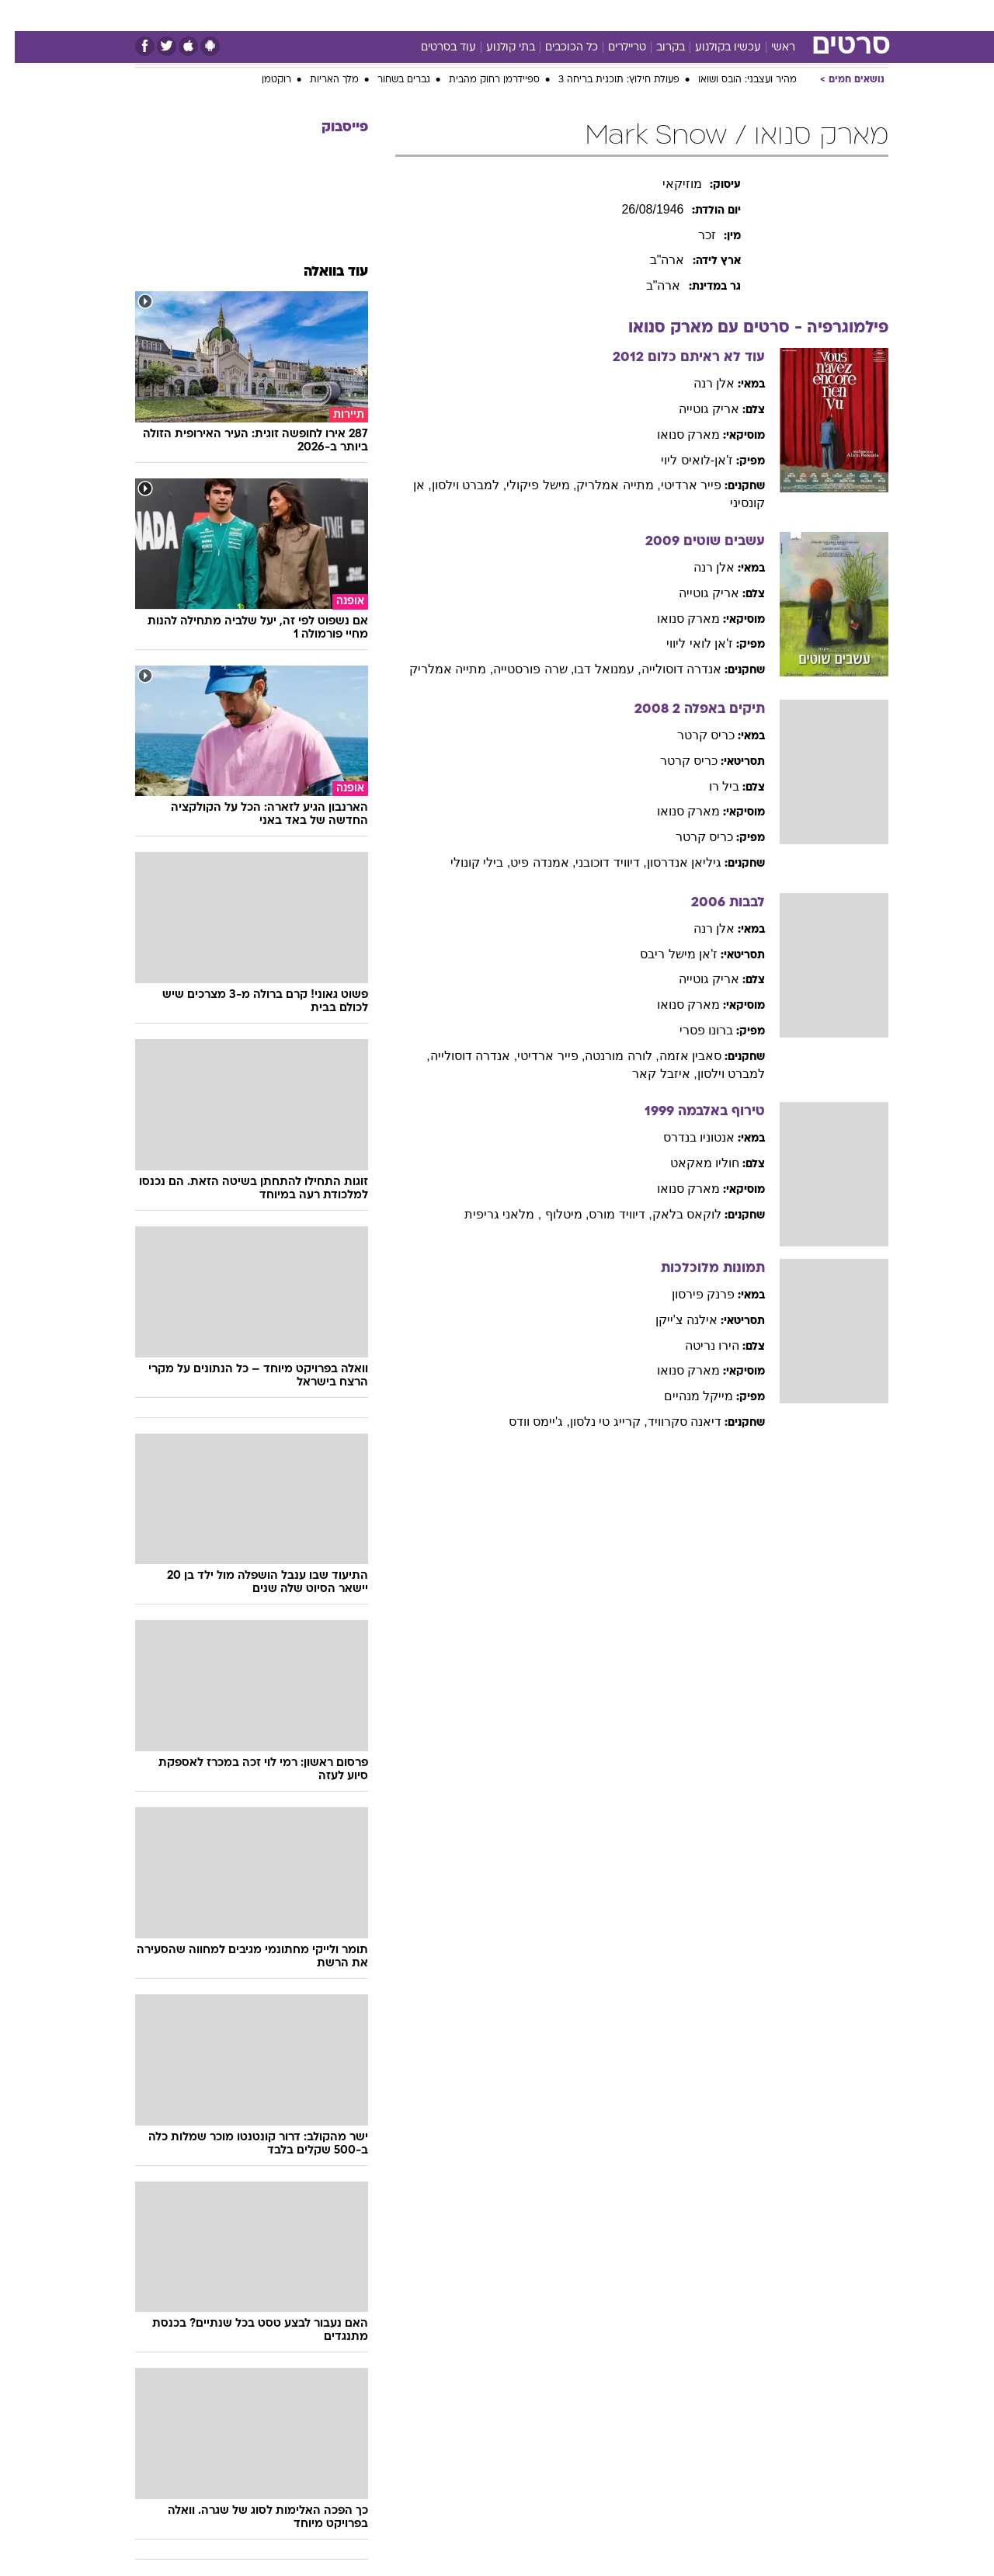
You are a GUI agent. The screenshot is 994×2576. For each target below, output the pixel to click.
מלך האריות (319, 80)
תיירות (405, 15)
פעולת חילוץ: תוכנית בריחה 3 (604, 80)
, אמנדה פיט (528, 862)
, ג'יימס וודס (524, 1421)
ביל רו (709, 786)
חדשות (801, 15)
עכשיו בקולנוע (713, 48)
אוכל (506, 15)
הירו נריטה (697, 1345)
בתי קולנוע (495, 48)
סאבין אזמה (676, 1055)
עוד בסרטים (433, 48)
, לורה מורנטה (607, 1055)
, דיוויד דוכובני (596, 862)
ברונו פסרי (691, 1030)
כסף (547, 15)
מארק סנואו (673, 434)
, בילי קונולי (465, 862)
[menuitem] (792, 15)
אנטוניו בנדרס (684, 1137)
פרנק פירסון (688, 1294)
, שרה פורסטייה (518, 669)
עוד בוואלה (321, 272)
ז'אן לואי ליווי (685, 643)
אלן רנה (699, 383)
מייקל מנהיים (683, 1396)
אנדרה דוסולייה (667, 669)
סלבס (590, 15)
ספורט (749, 15)
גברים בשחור (389, 80)
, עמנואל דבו (592, 669)
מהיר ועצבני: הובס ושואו (732, 80)
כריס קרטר (691, 735)
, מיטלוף (550, 1214)
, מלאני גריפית (488, 1214)
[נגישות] (21, 16)
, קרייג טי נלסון (594, 1421)
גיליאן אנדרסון (669, 862)
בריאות (458, 15)
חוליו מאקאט (690, 1163)
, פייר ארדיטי (536, 1055)
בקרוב (655, 48)
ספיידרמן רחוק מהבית (479, 80)
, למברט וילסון (454, 485)
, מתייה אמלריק (603, 485)
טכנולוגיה (347, 15)
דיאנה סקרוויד (670, 1421)
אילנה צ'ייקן (672, 1319)
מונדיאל (694, 15)
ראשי (768, 48)
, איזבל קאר (649, 1073)
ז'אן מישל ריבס (664, 954)
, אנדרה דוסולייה (458, 1055)
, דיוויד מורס (605, 1214)
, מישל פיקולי (526, 485)
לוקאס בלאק (672, 1214)
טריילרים (612, 48)
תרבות (639, 15)
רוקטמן (261, 80)
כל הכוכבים (556, 48)
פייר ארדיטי (676, 485)
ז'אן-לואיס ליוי (682, 460)
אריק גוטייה (694, 408)
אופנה (290, 15)
